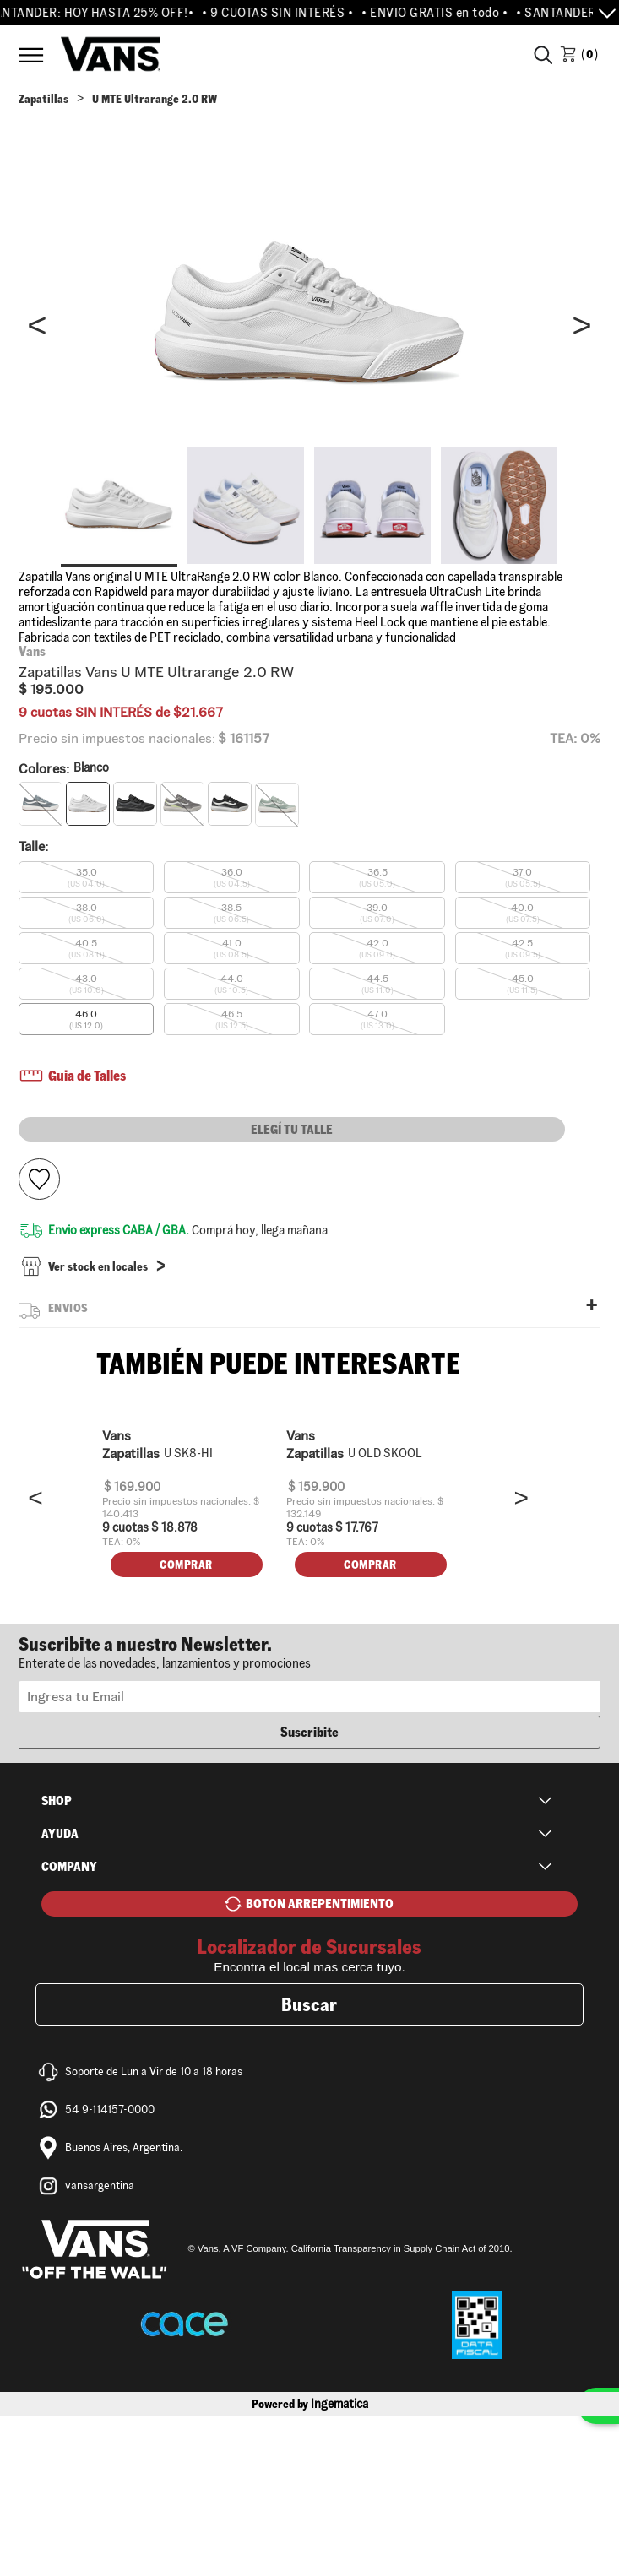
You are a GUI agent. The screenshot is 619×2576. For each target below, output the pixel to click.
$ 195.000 (51, 689)
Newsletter (310, 1811)
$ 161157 (243, 739)
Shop (56, 1961)
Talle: (33, 846)
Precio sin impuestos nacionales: (117, 739)
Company (69, 2027)
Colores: (64, 769)
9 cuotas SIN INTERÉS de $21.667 (121, 712)
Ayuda (60, 1994)
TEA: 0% (575, 738)
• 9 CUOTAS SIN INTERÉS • (286, 13)
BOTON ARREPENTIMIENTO (320, 2064)
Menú (31, 55)
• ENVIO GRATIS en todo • (444, 13)
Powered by (310, 2564)
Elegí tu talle (292, 1129)
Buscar (309, 2165)
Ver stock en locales (98, 1269)
